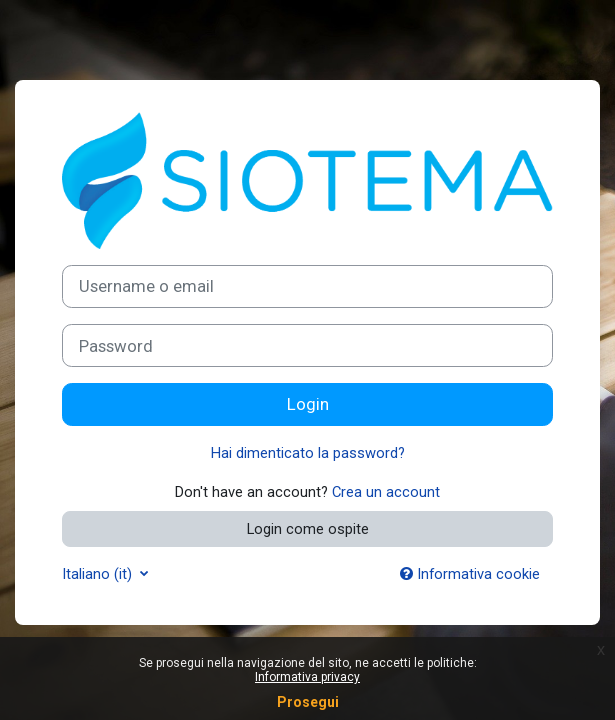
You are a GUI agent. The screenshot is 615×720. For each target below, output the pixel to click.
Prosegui (308, 702)
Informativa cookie (470, 574)
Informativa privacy (307, 677)
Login (308, 404)
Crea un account (386, 492)
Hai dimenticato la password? (308, 453)
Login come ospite (308, 529)
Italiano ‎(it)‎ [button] (99, 574)
